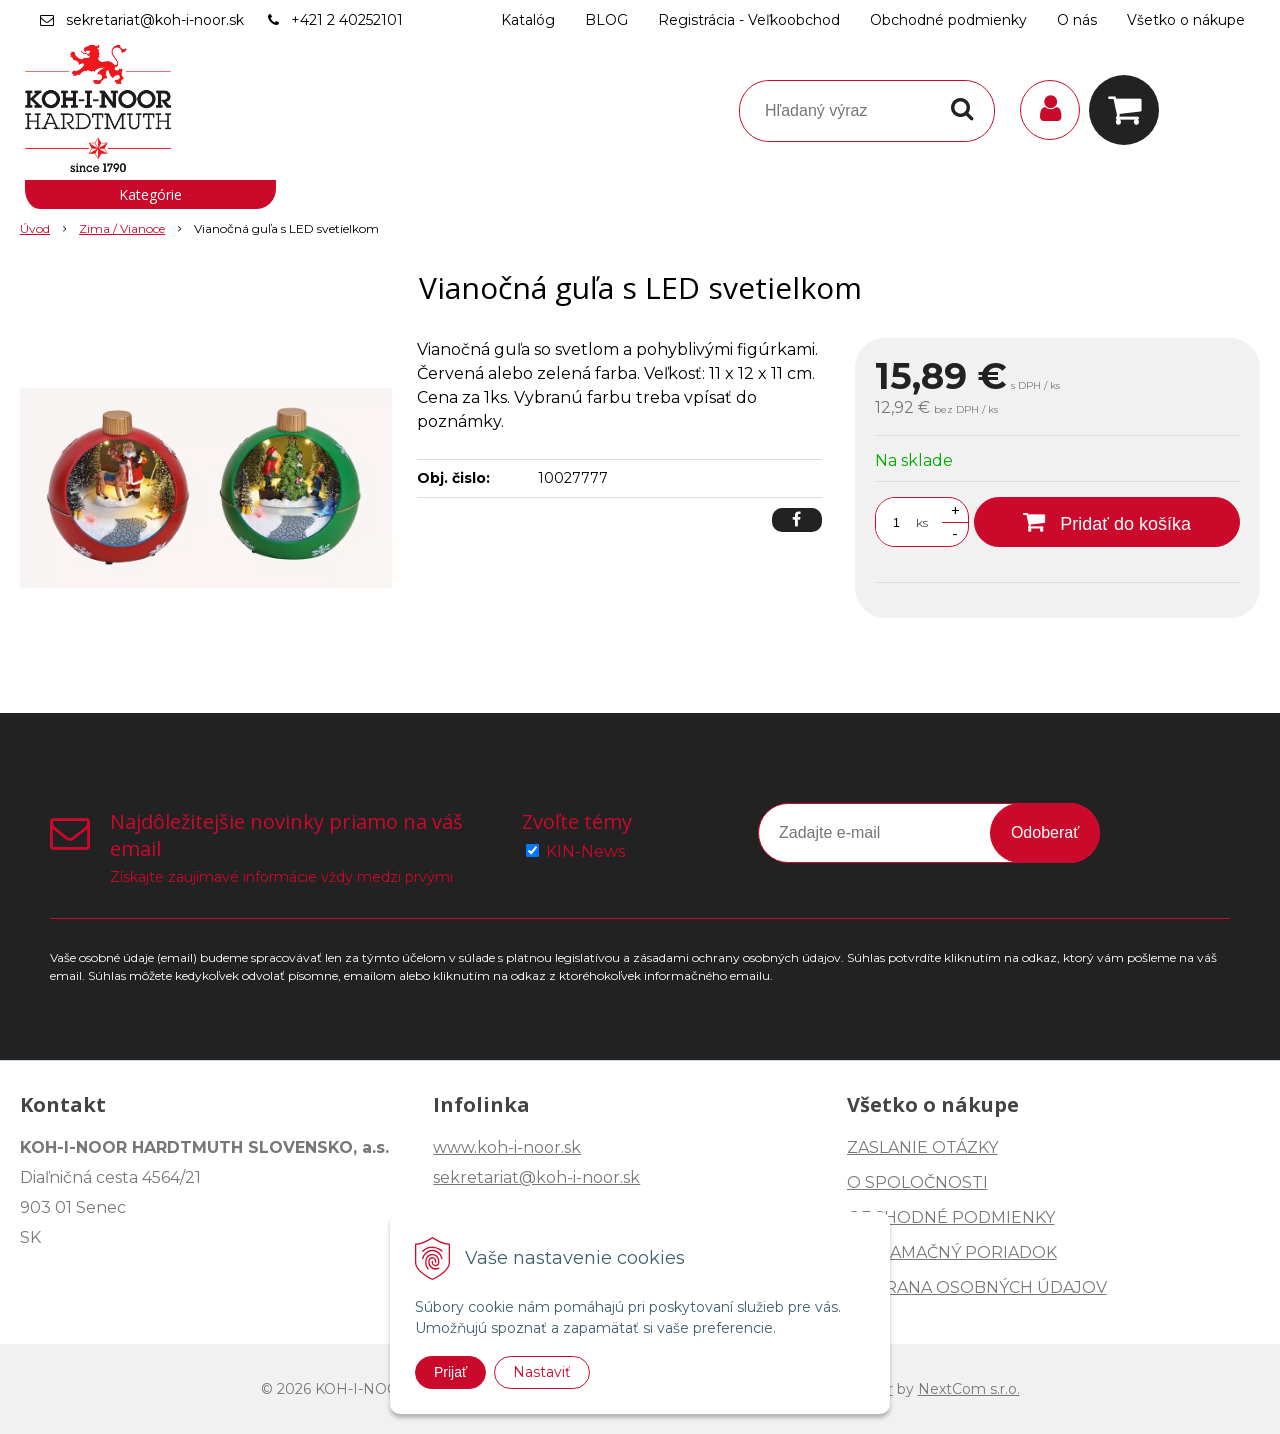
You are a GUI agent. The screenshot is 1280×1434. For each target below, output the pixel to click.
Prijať (450, 1372)
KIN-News (585, 851)
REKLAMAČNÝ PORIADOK (952, 1252)
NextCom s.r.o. (969, 1389)
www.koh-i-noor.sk (507, 1147)
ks (922, 522)
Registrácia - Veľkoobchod (749, 20)
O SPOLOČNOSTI (917, 1182)
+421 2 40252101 (347, 20)
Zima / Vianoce (122, 228)
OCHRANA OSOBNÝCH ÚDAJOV (977, 1287)
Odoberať (1045, 832)
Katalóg (528, 20)
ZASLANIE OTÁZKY (922, 1147)
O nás (1077, 20)
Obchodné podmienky (948, 20)
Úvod (35, 228)
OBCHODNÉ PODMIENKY (951, 1217)
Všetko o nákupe (1186, 20)
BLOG (606, 20)
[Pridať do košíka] (1107, 522)
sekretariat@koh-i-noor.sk (155, 20)
